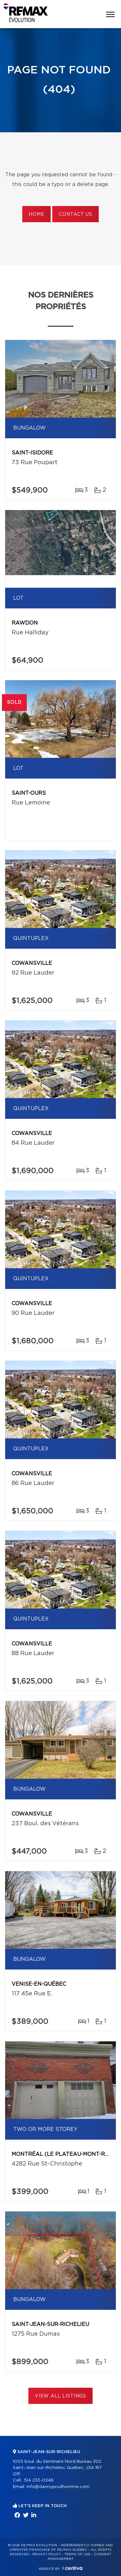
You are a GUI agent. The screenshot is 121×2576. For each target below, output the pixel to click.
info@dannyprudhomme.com (57, 2487)
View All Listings (60, 2396)
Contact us (75, 214)
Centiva (72, 2568)
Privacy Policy (46, 2554)
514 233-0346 (39, 2480)
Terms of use (77, 2554)
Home (36, 214)
